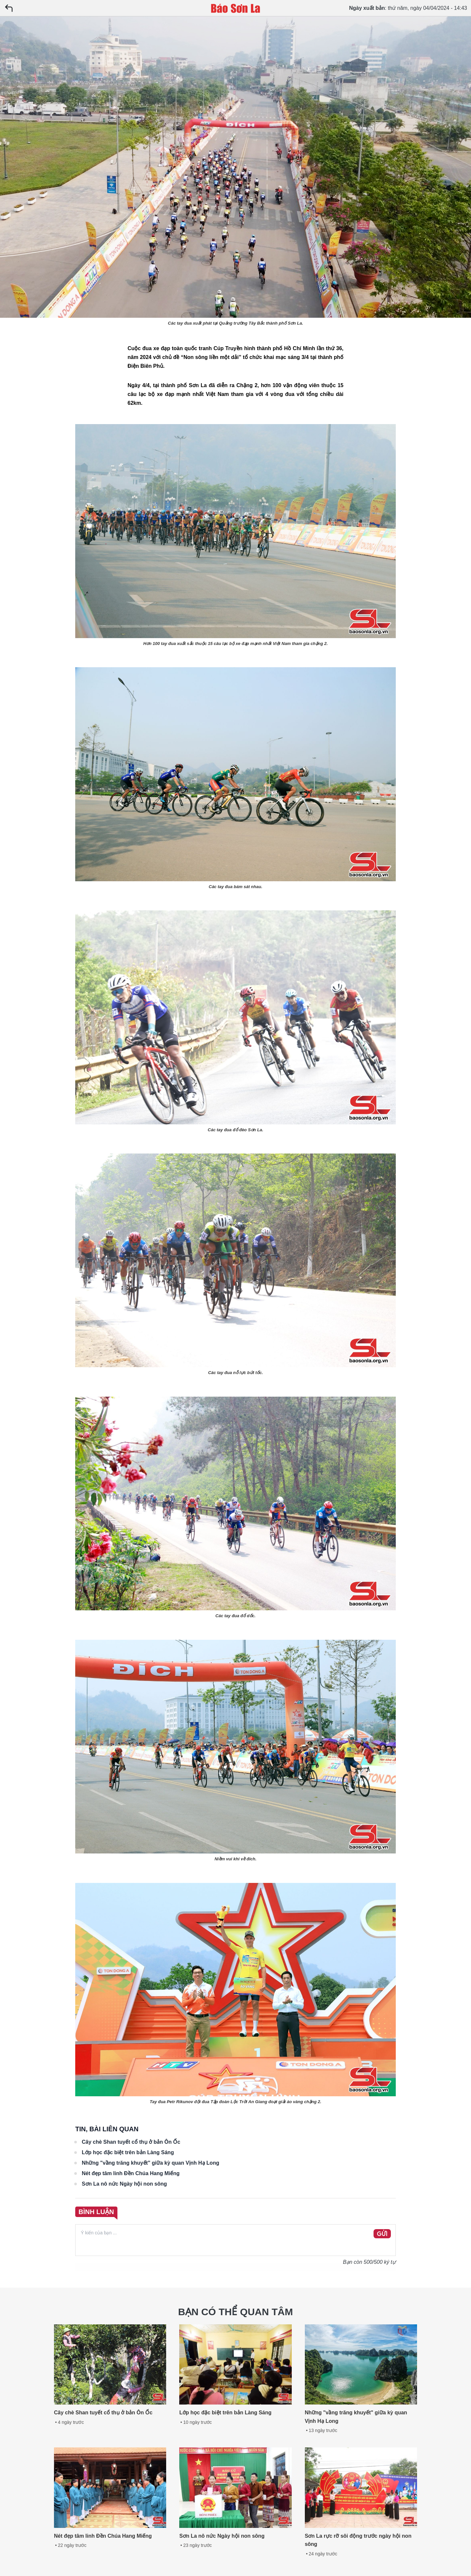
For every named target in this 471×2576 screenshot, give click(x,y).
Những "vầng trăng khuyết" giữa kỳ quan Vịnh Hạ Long (150, 2163)
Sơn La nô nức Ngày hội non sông (124, 2184)
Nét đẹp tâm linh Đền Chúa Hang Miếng (131, 2173)
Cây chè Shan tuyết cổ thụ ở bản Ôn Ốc (131, 2142)
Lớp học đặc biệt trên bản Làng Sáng (128, 2152)
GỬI (382, 2234)
